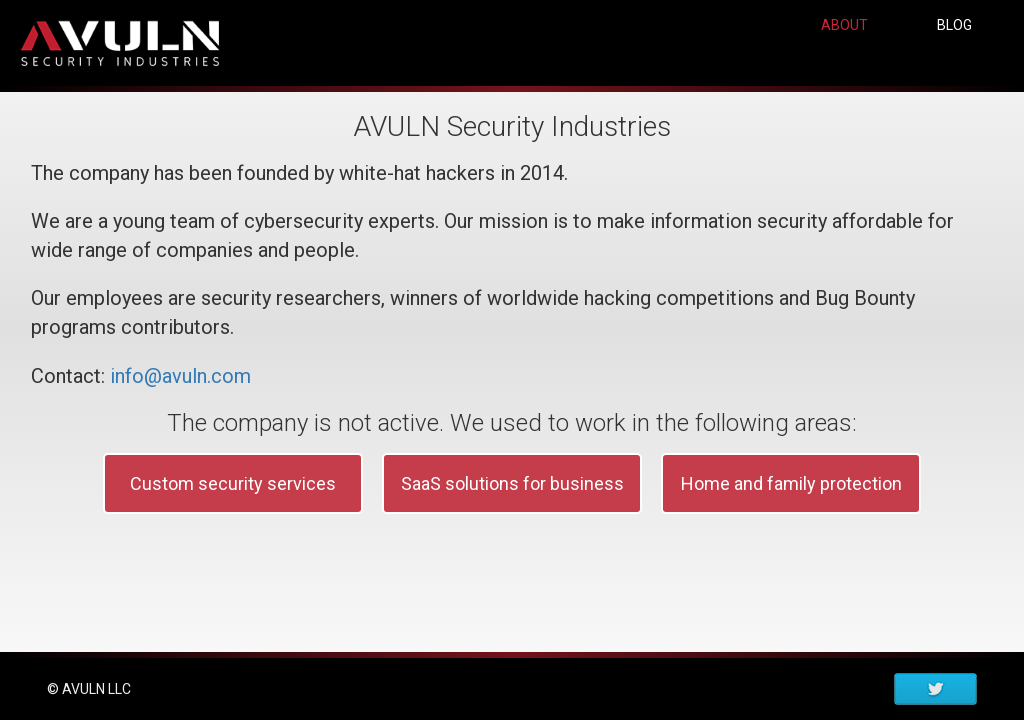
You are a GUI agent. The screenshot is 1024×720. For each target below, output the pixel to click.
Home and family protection (791, 507)
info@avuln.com (180, 400)
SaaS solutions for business (512, 507)
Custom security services (233, 507)
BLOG (954, 57)
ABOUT (844, 57)
